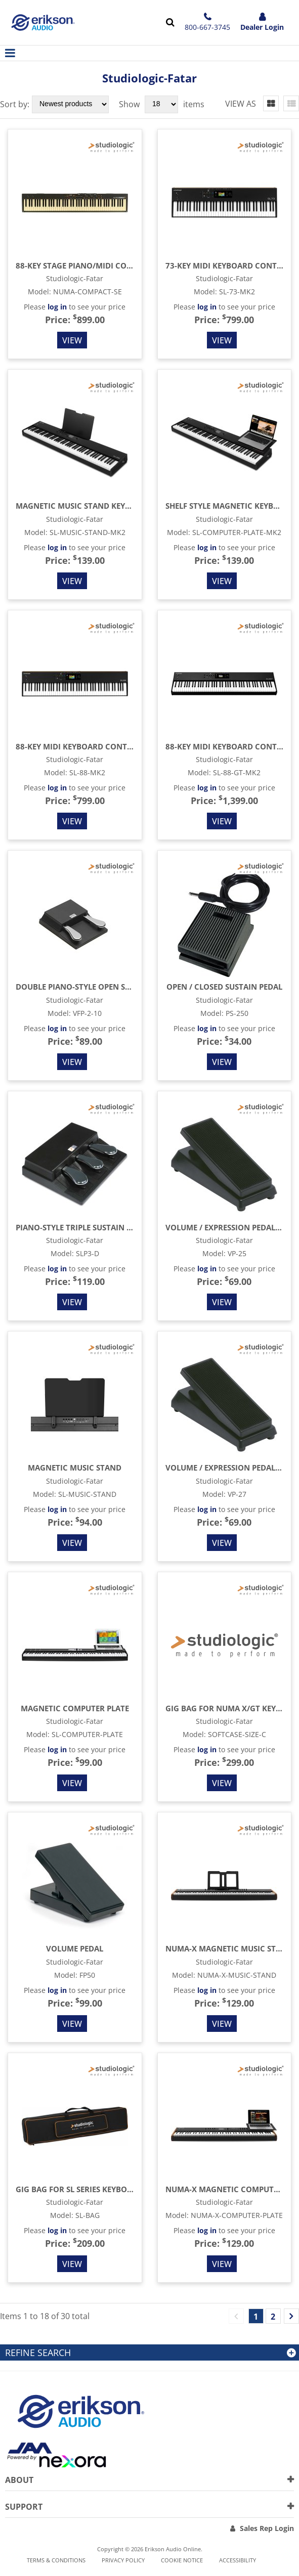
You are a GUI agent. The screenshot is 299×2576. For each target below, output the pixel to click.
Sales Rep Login (267, 2528)
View (72, 340)
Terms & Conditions (56, 2560)
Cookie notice (182, 2560)
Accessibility (237, 2560)
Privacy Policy (123, 2560)
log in (57, 307)
